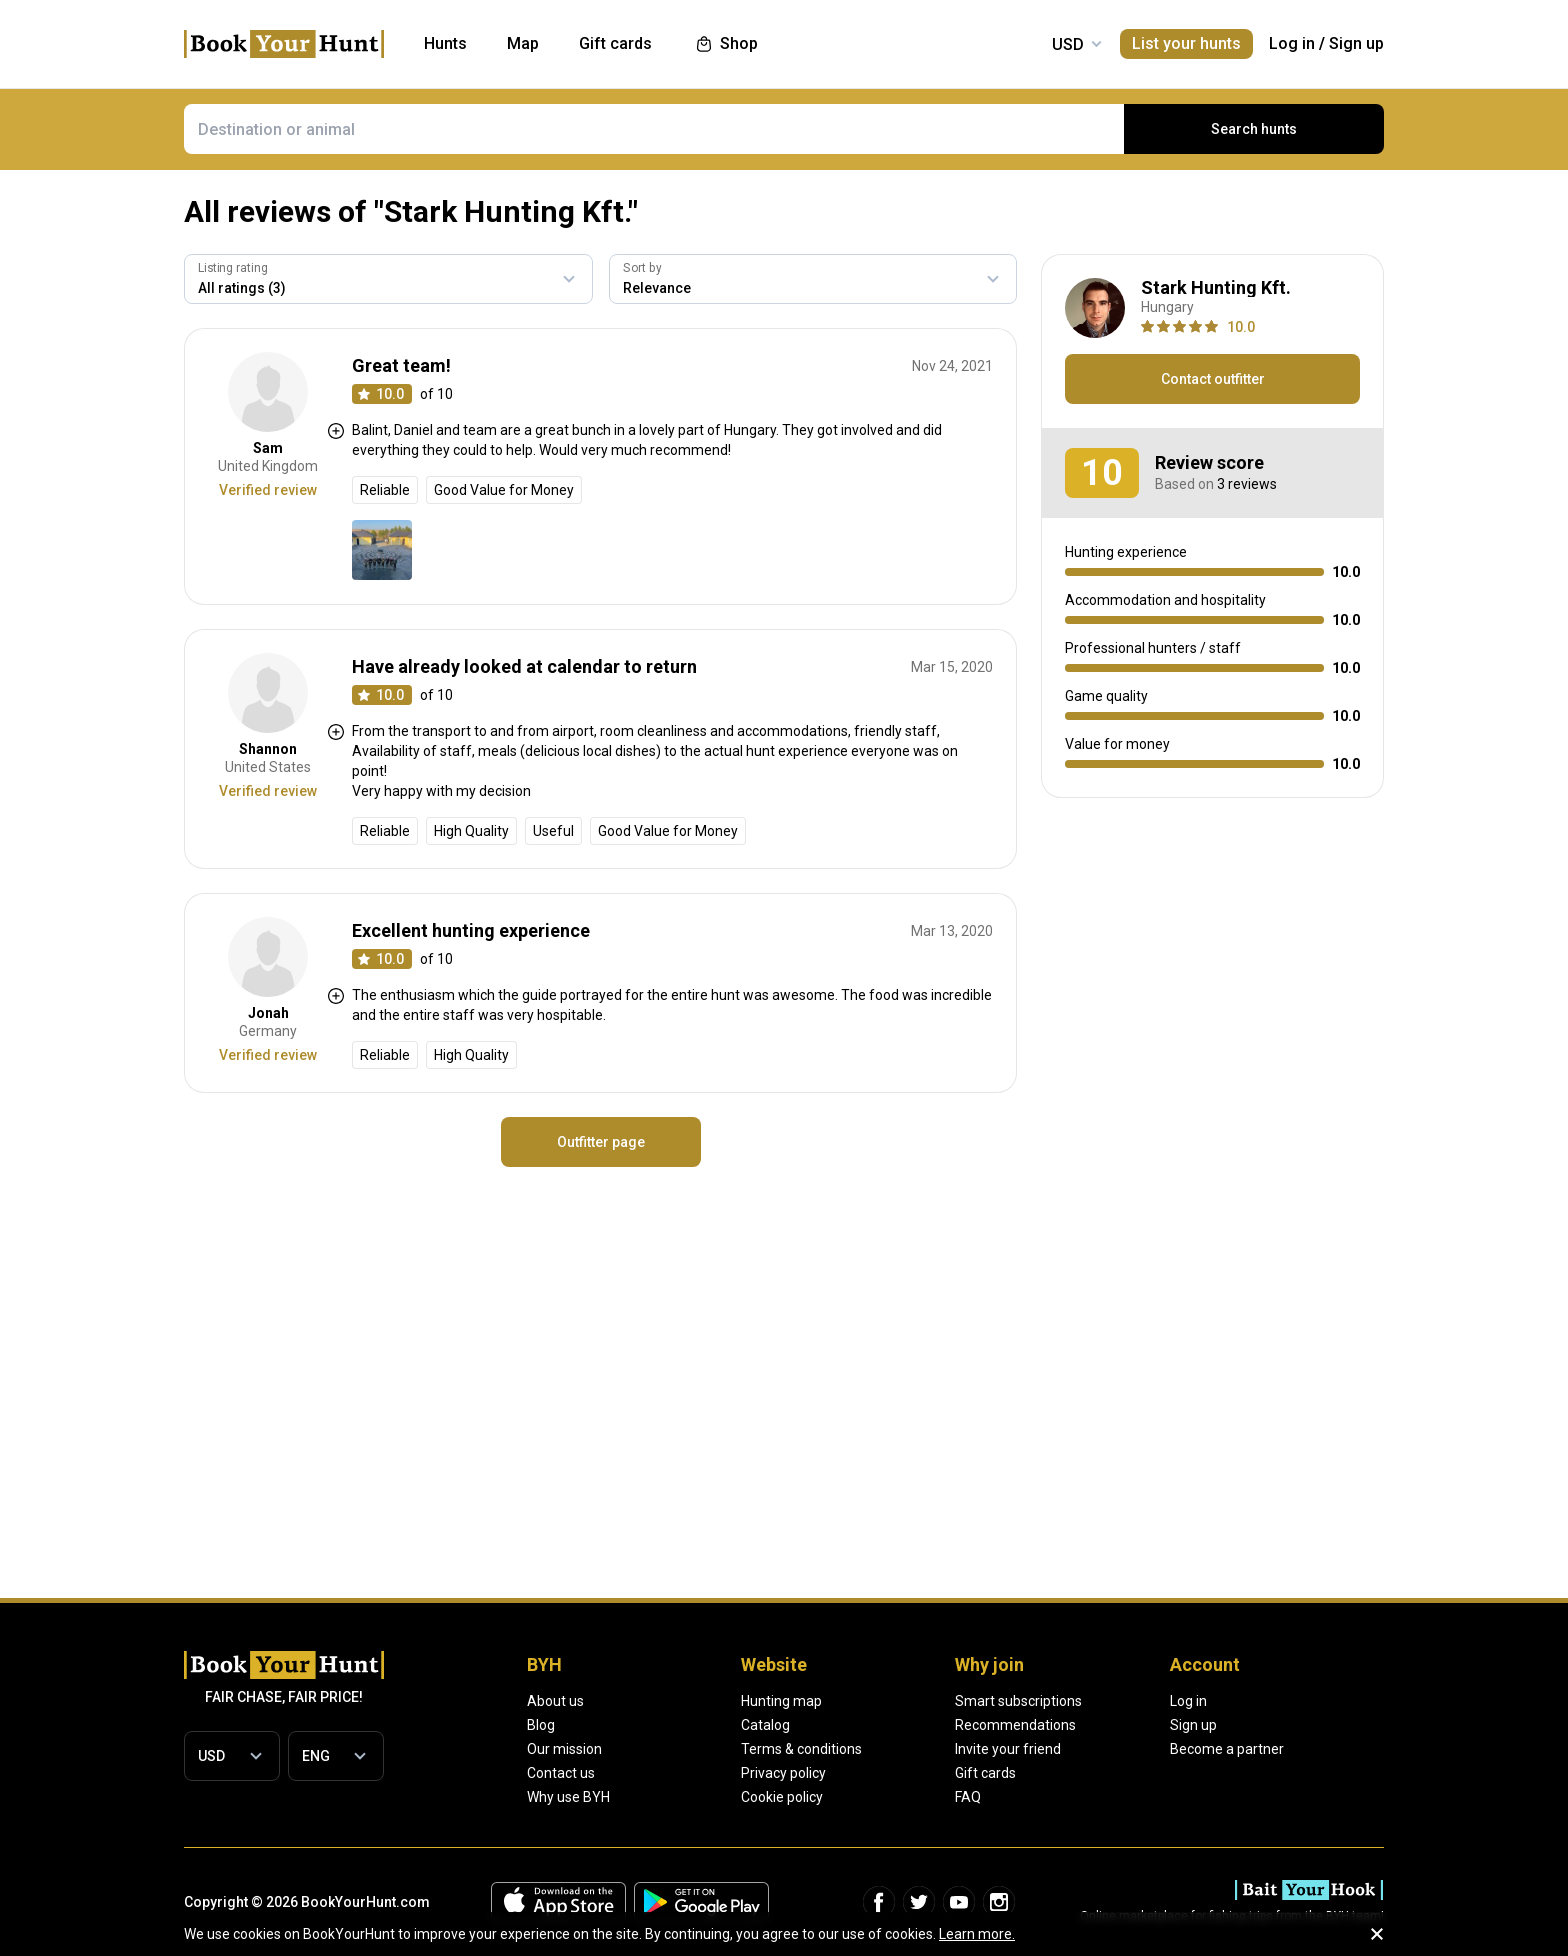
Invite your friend (1008, 1749)
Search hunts (1254, 129)
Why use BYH (568, 1797)
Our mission (564, 1749)
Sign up (1356, 43)
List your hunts (1186, 43)
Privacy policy (783, 1773)
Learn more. (977, 1934)
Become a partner (1227, 1749)
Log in (1292, 43)
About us (555, 1701)
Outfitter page (601, 1142)
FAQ (968, 1797)
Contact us (561, 1773)
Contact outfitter (1213, 379)
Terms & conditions (801, 1749)
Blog (541, 1725)
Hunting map (781, 1701)
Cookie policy (782, 1797)
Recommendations (1015, 1725)
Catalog (765, 1725)
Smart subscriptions (1018, 1701)
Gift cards (985, 1773)
